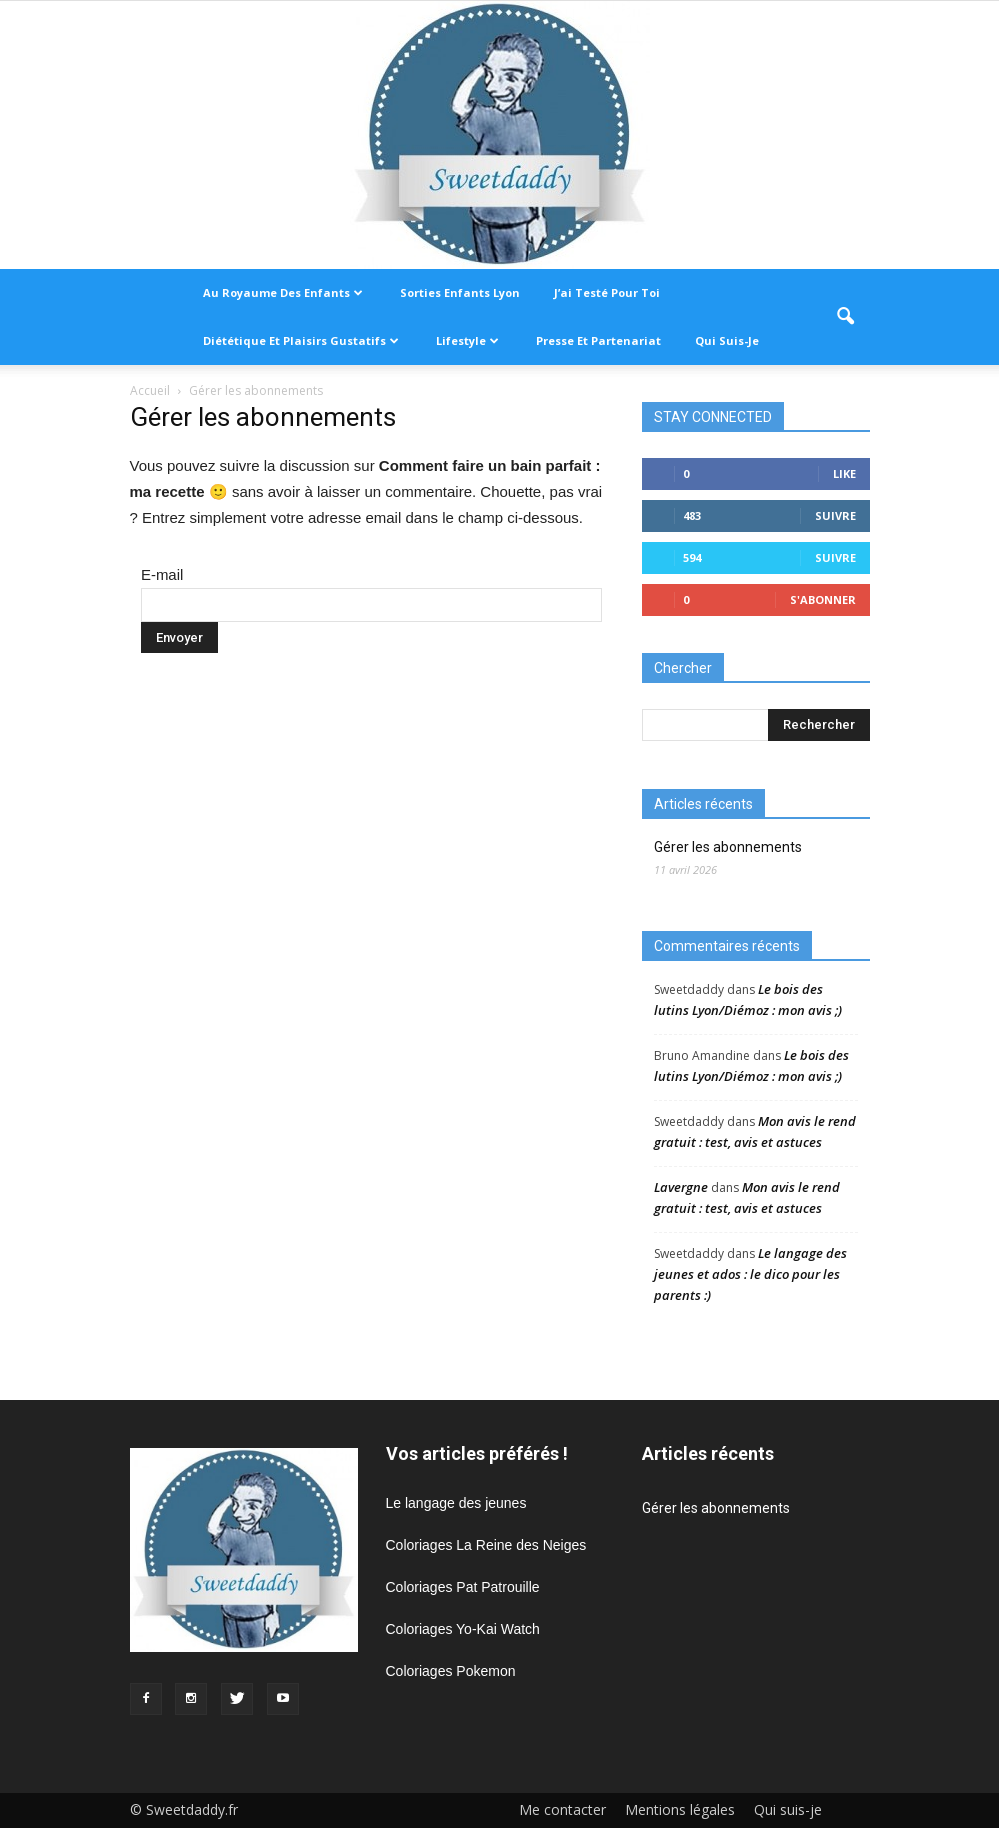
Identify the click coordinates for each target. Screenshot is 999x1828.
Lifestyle (467, 340)
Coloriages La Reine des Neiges (486, 1545)
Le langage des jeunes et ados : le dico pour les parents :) (750, 1274)
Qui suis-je (727, 340)
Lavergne (681, 1187)
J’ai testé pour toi (607, 292)
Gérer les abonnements (728, 847)
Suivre (835, 515)
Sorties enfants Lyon (460, 292)
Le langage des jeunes (456, 1503)
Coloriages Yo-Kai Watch (463, 1629)
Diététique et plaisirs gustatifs (301, 340)
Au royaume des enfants (283, 292)
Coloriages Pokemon (451, 1671)
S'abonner (823, 599)
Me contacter (562, 1810)
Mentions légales (680, 1810)
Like (844, 473)
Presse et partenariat (598, 340)
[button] (846, 317)
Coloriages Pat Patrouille (463, 1587)
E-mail (162, 574)
